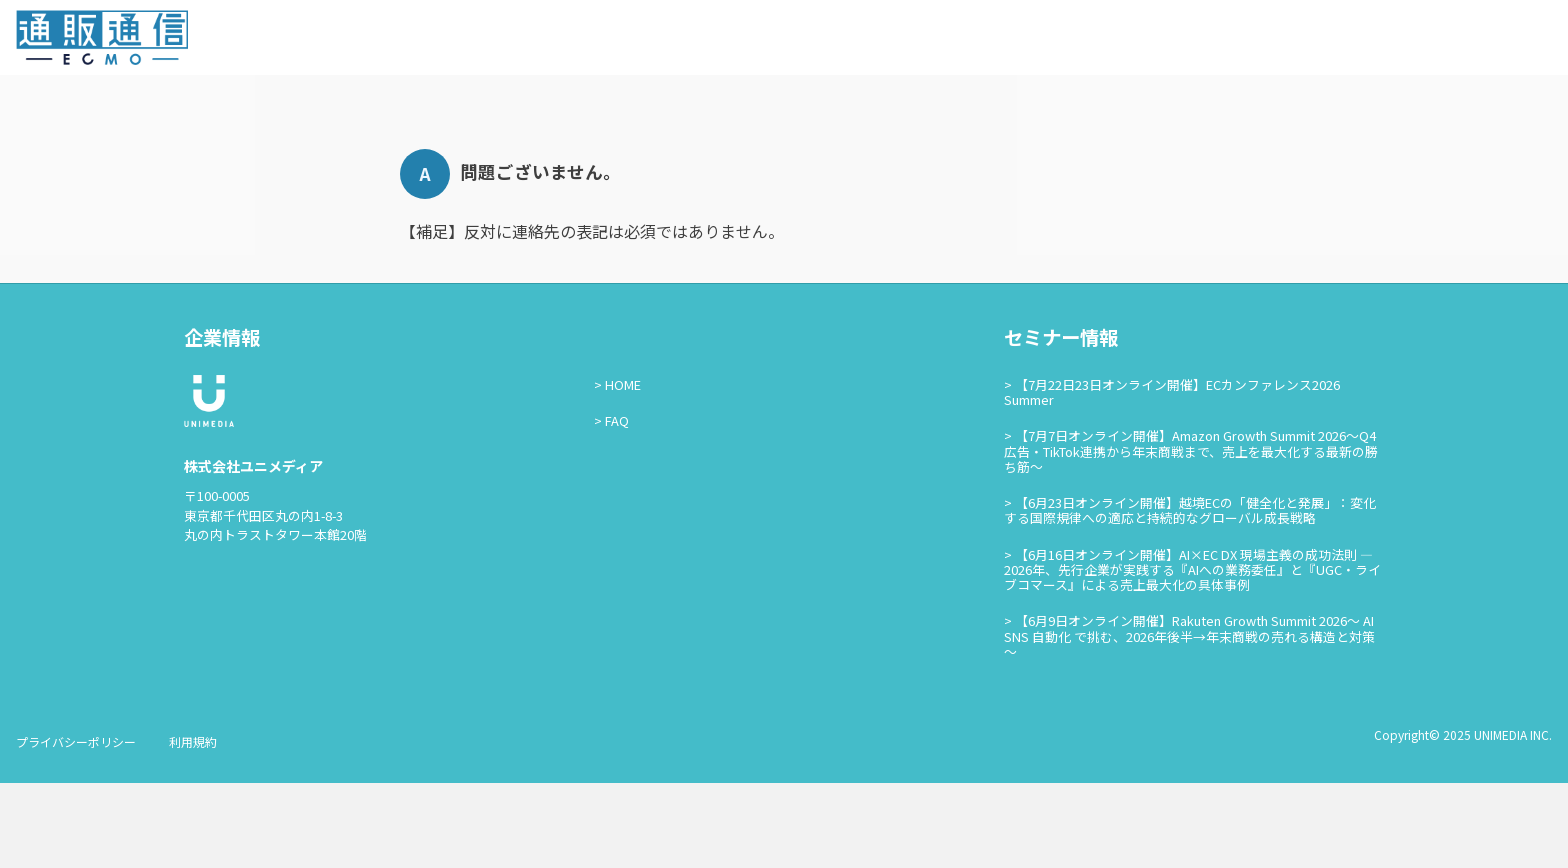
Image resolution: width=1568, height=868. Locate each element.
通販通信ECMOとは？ (1125, 41)
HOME (623, 469)
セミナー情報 (1256, 41)
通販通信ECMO (1492, 42)
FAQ (617, 506)
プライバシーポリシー (76, 826)
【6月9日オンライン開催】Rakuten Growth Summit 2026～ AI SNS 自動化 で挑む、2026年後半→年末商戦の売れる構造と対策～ (1189, 722)
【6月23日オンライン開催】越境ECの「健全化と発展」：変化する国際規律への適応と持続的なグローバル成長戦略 (1190, 596)
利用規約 (193, 826)
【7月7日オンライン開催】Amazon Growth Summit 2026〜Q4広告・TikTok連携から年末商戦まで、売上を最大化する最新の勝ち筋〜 (1191, 537)
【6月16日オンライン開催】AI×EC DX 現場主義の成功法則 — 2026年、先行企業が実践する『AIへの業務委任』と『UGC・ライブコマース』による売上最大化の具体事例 (1192, 655)
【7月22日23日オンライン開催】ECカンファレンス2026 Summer (1172, 477)
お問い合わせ (1360, 41)
